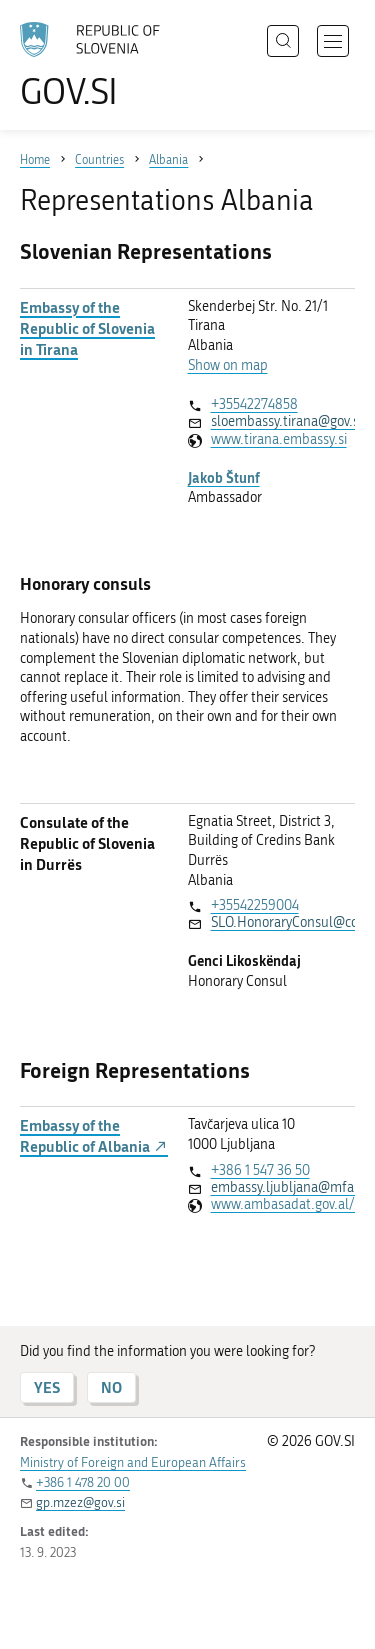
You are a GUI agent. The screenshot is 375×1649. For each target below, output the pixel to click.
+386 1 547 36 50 (260, 1170)
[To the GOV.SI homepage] (100, 65)
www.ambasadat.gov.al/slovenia (283, 1204)
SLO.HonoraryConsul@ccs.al (283, 922)
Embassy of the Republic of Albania (94, 1136)
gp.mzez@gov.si (80, 1502)
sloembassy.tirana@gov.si (283, 421)
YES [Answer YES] (47, 1387)
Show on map (228, 365)
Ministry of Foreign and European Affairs (133, 1462)
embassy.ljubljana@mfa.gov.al (283, 1187)
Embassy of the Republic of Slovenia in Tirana (87, 328)
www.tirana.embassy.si (279, 439)
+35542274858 (254, 404)
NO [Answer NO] (111, 1387)
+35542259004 (255, 905)
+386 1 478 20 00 (83, 1482)
